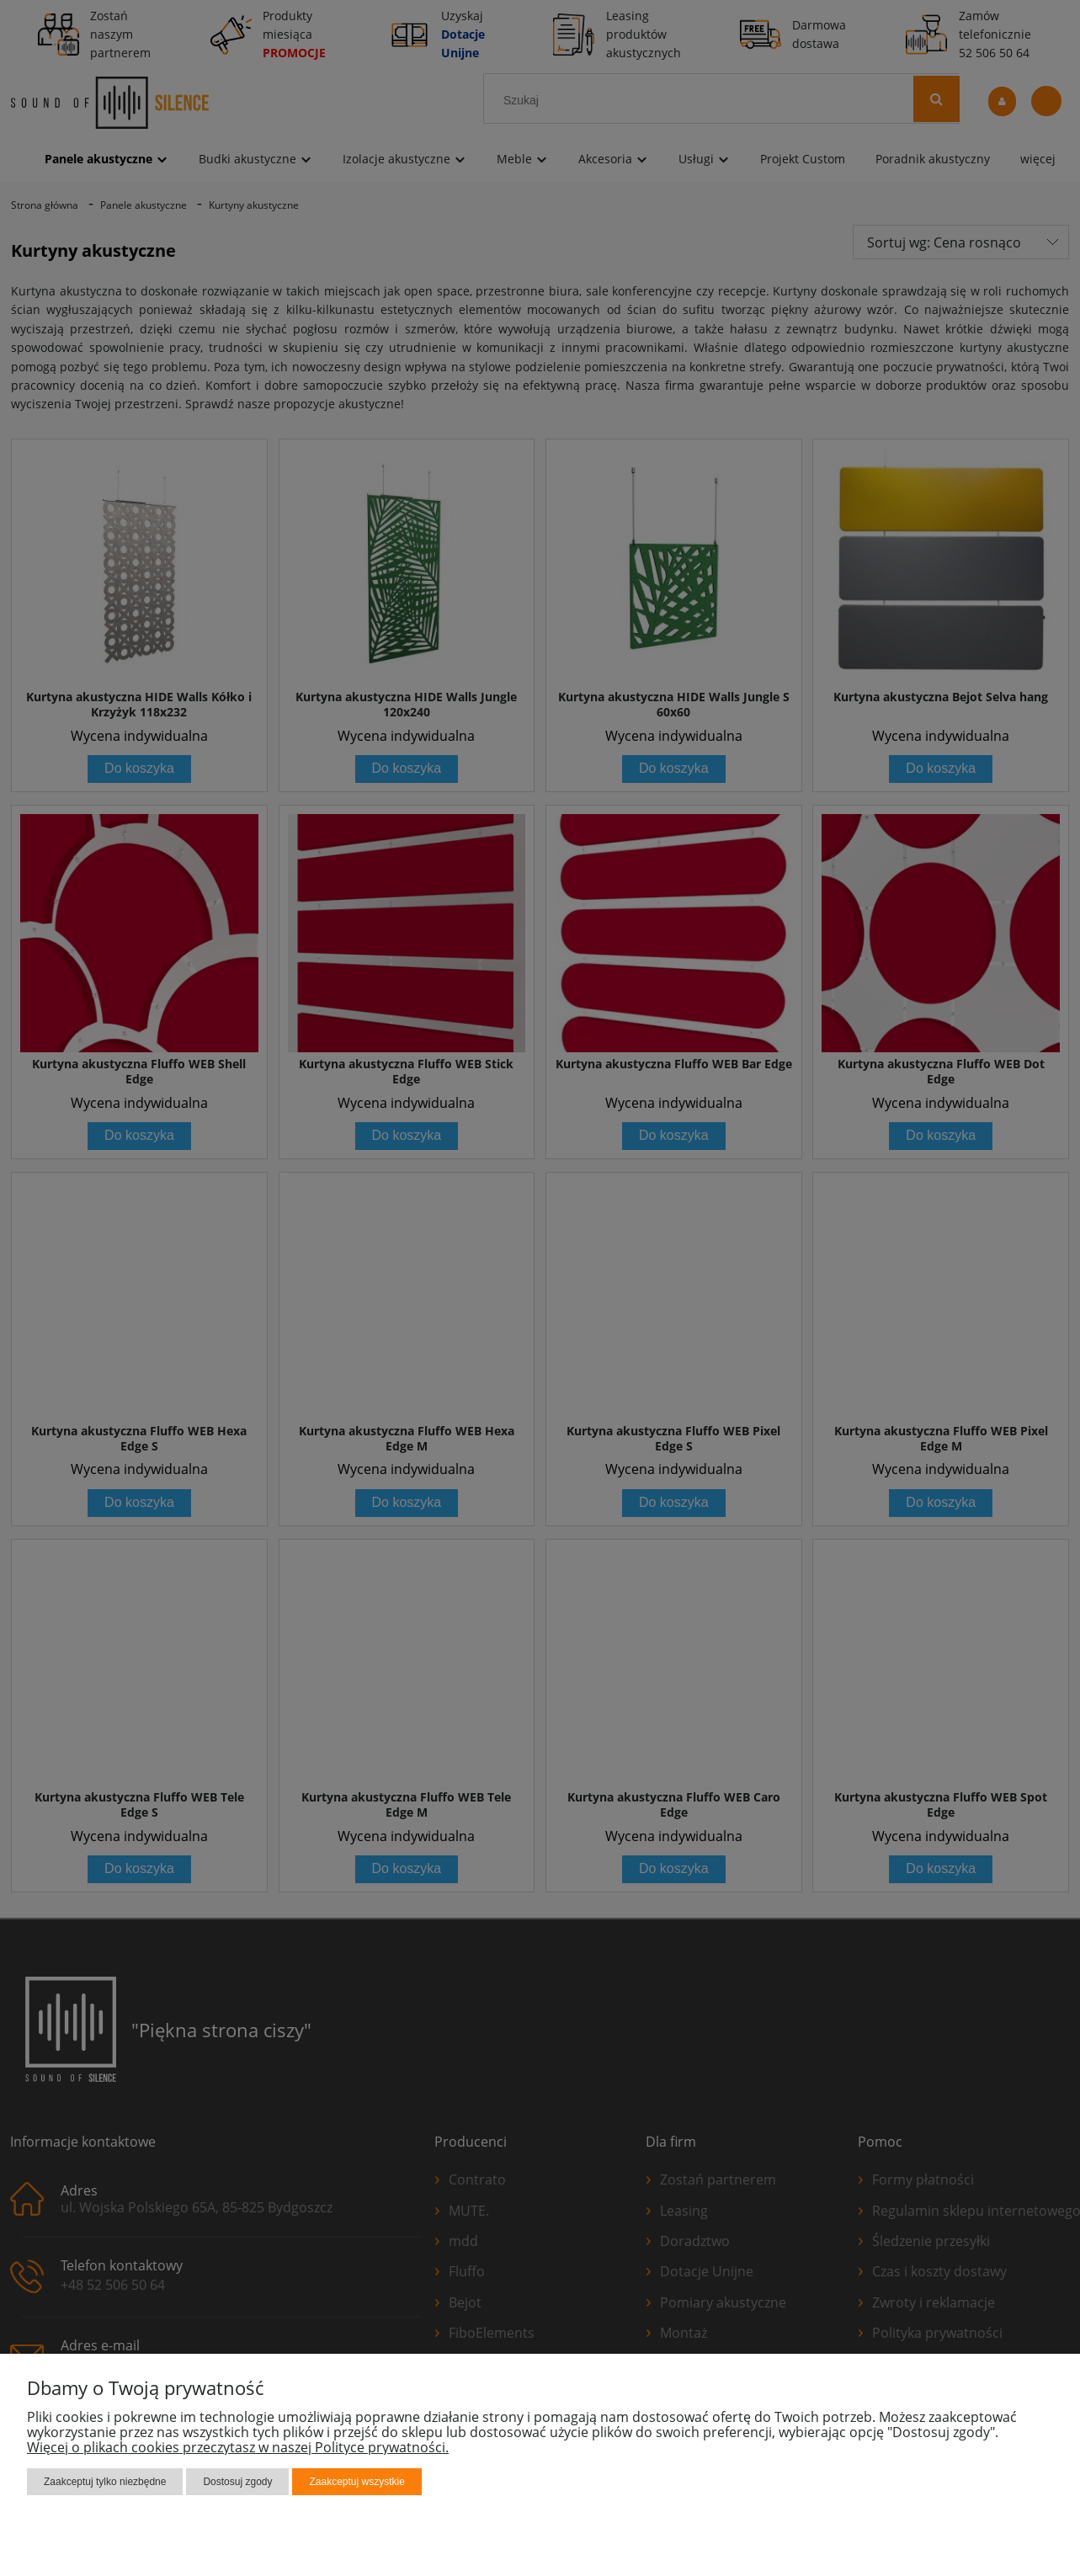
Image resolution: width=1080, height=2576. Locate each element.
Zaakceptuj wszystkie (356, 2482)
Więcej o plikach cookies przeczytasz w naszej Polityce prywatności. (238, 2447)
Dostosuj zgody (237, 2482)
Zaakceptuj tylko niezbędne (105, 2482)
